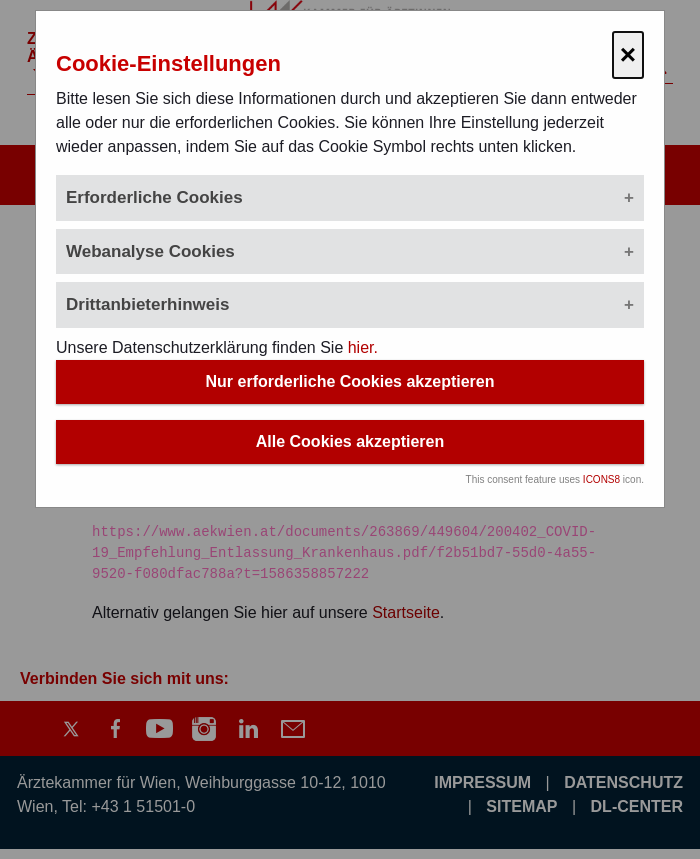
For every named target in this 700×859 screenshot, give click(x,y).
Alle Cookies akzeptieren (350, 441)
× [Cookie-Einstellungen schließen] (628, 54)
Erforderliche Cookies (154, 197)
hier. (363, 347)
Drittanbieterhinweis (147, 304)
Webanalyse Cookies (150, 251)
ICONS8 (601, 479)
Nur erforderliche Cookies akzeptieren (350, 381)
